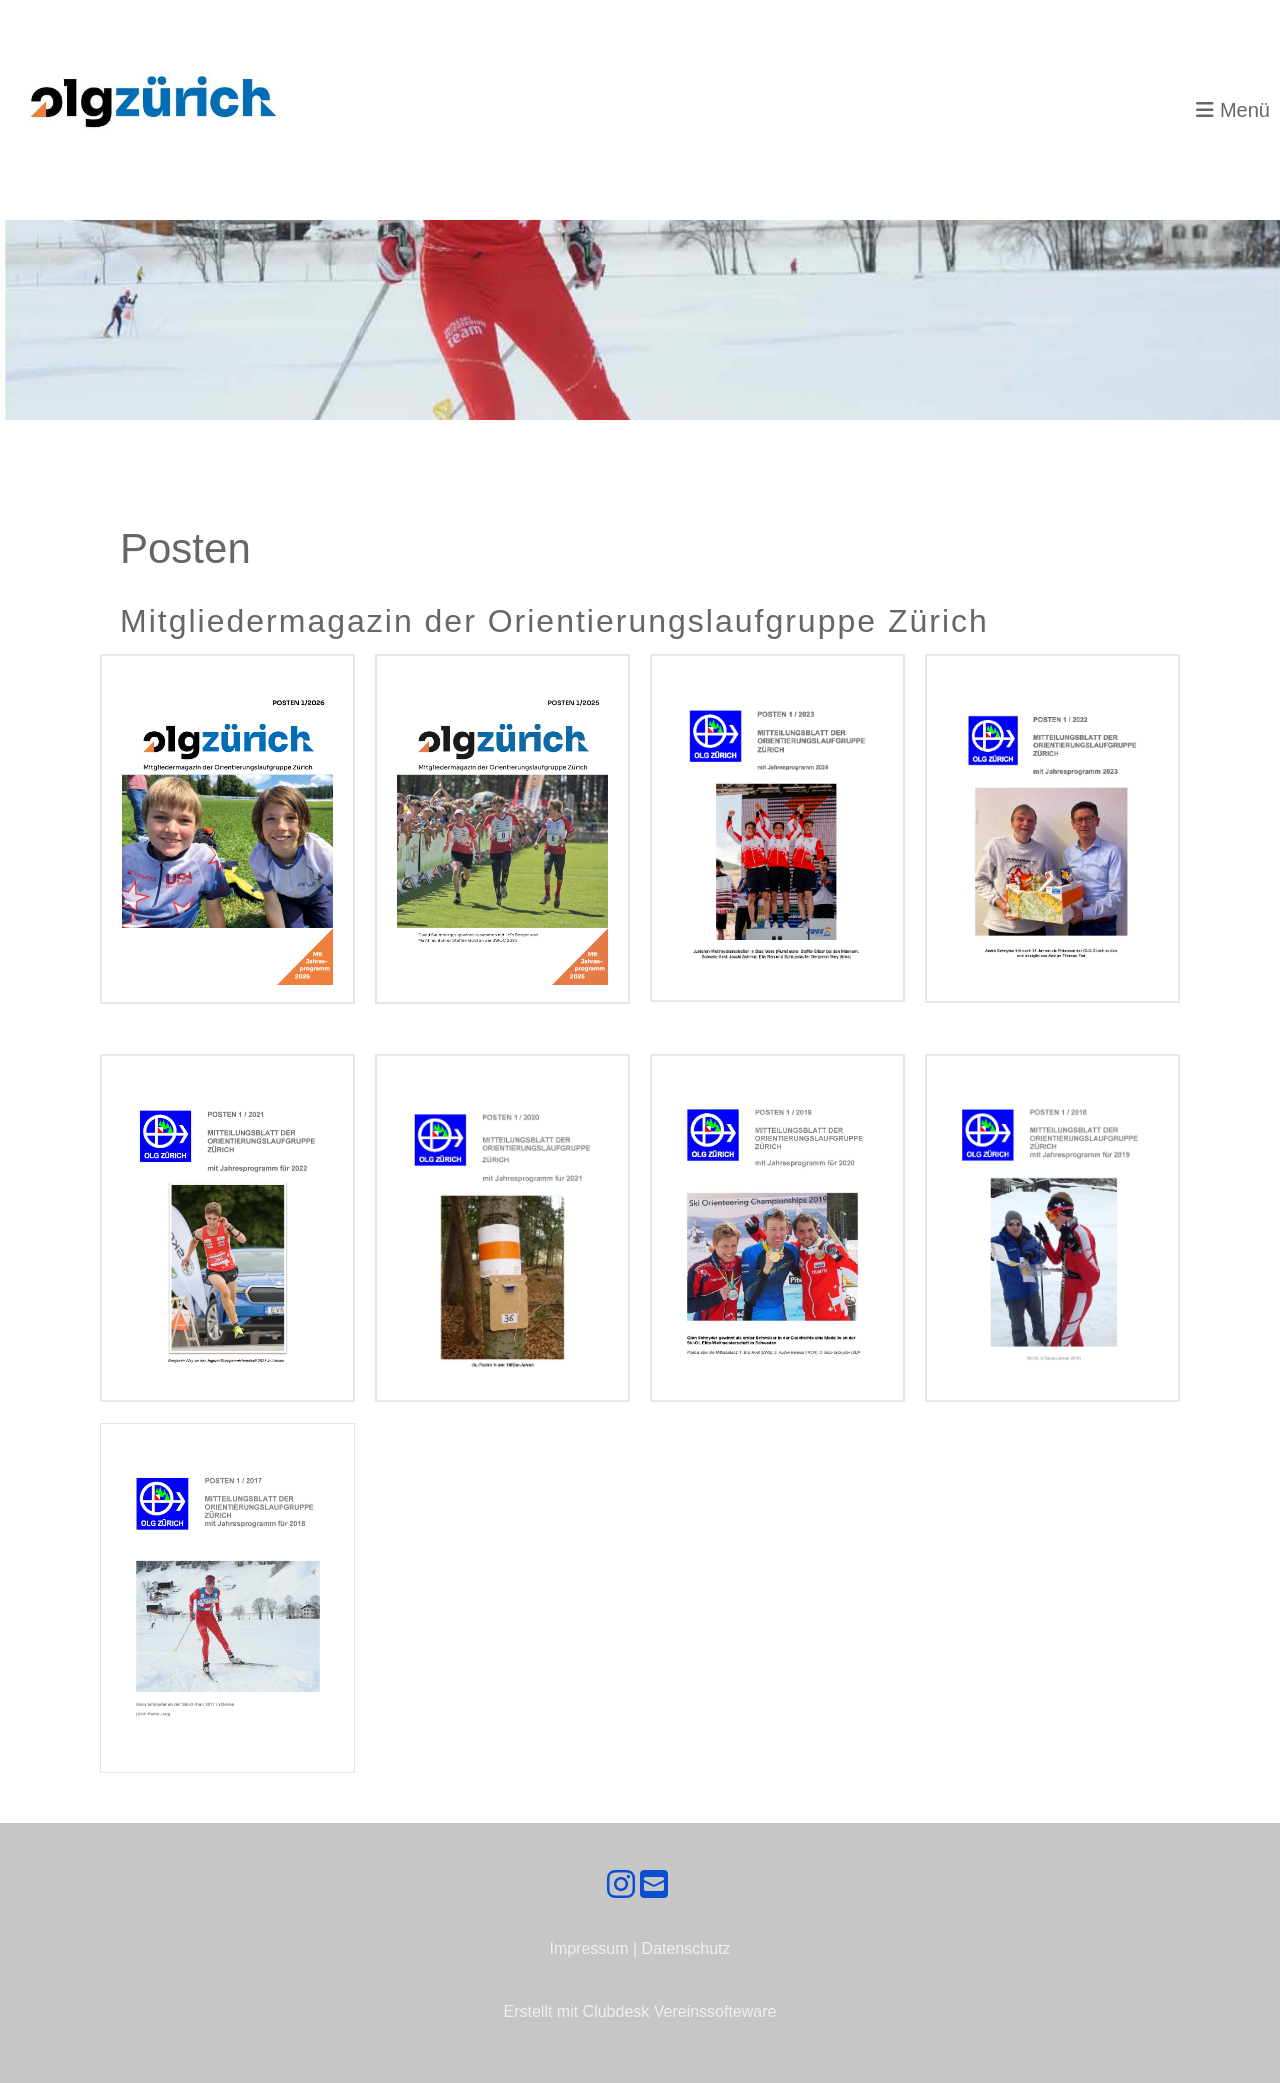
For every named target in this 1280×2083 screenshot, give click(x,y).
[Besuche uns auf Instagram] (621, 1885)
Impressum (588, 1948)
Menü (1233, 110)
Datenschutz (686, 1948)
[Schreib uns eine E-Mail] (654, 1885)
